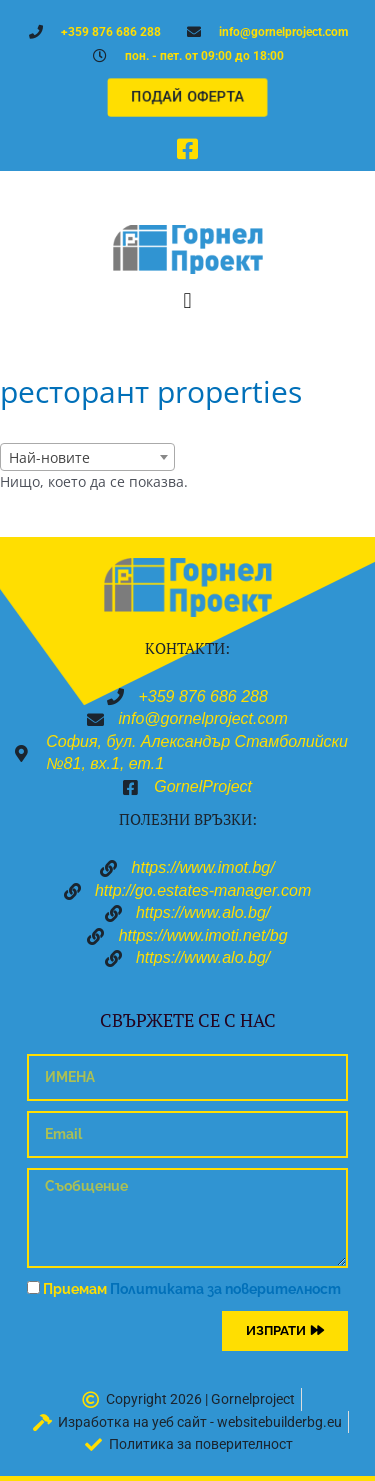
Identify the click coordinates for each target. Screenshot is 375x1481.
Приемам (192, 1289)
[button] (187, 300)
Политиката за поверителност (225, 1289)
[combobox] (87, 457)
